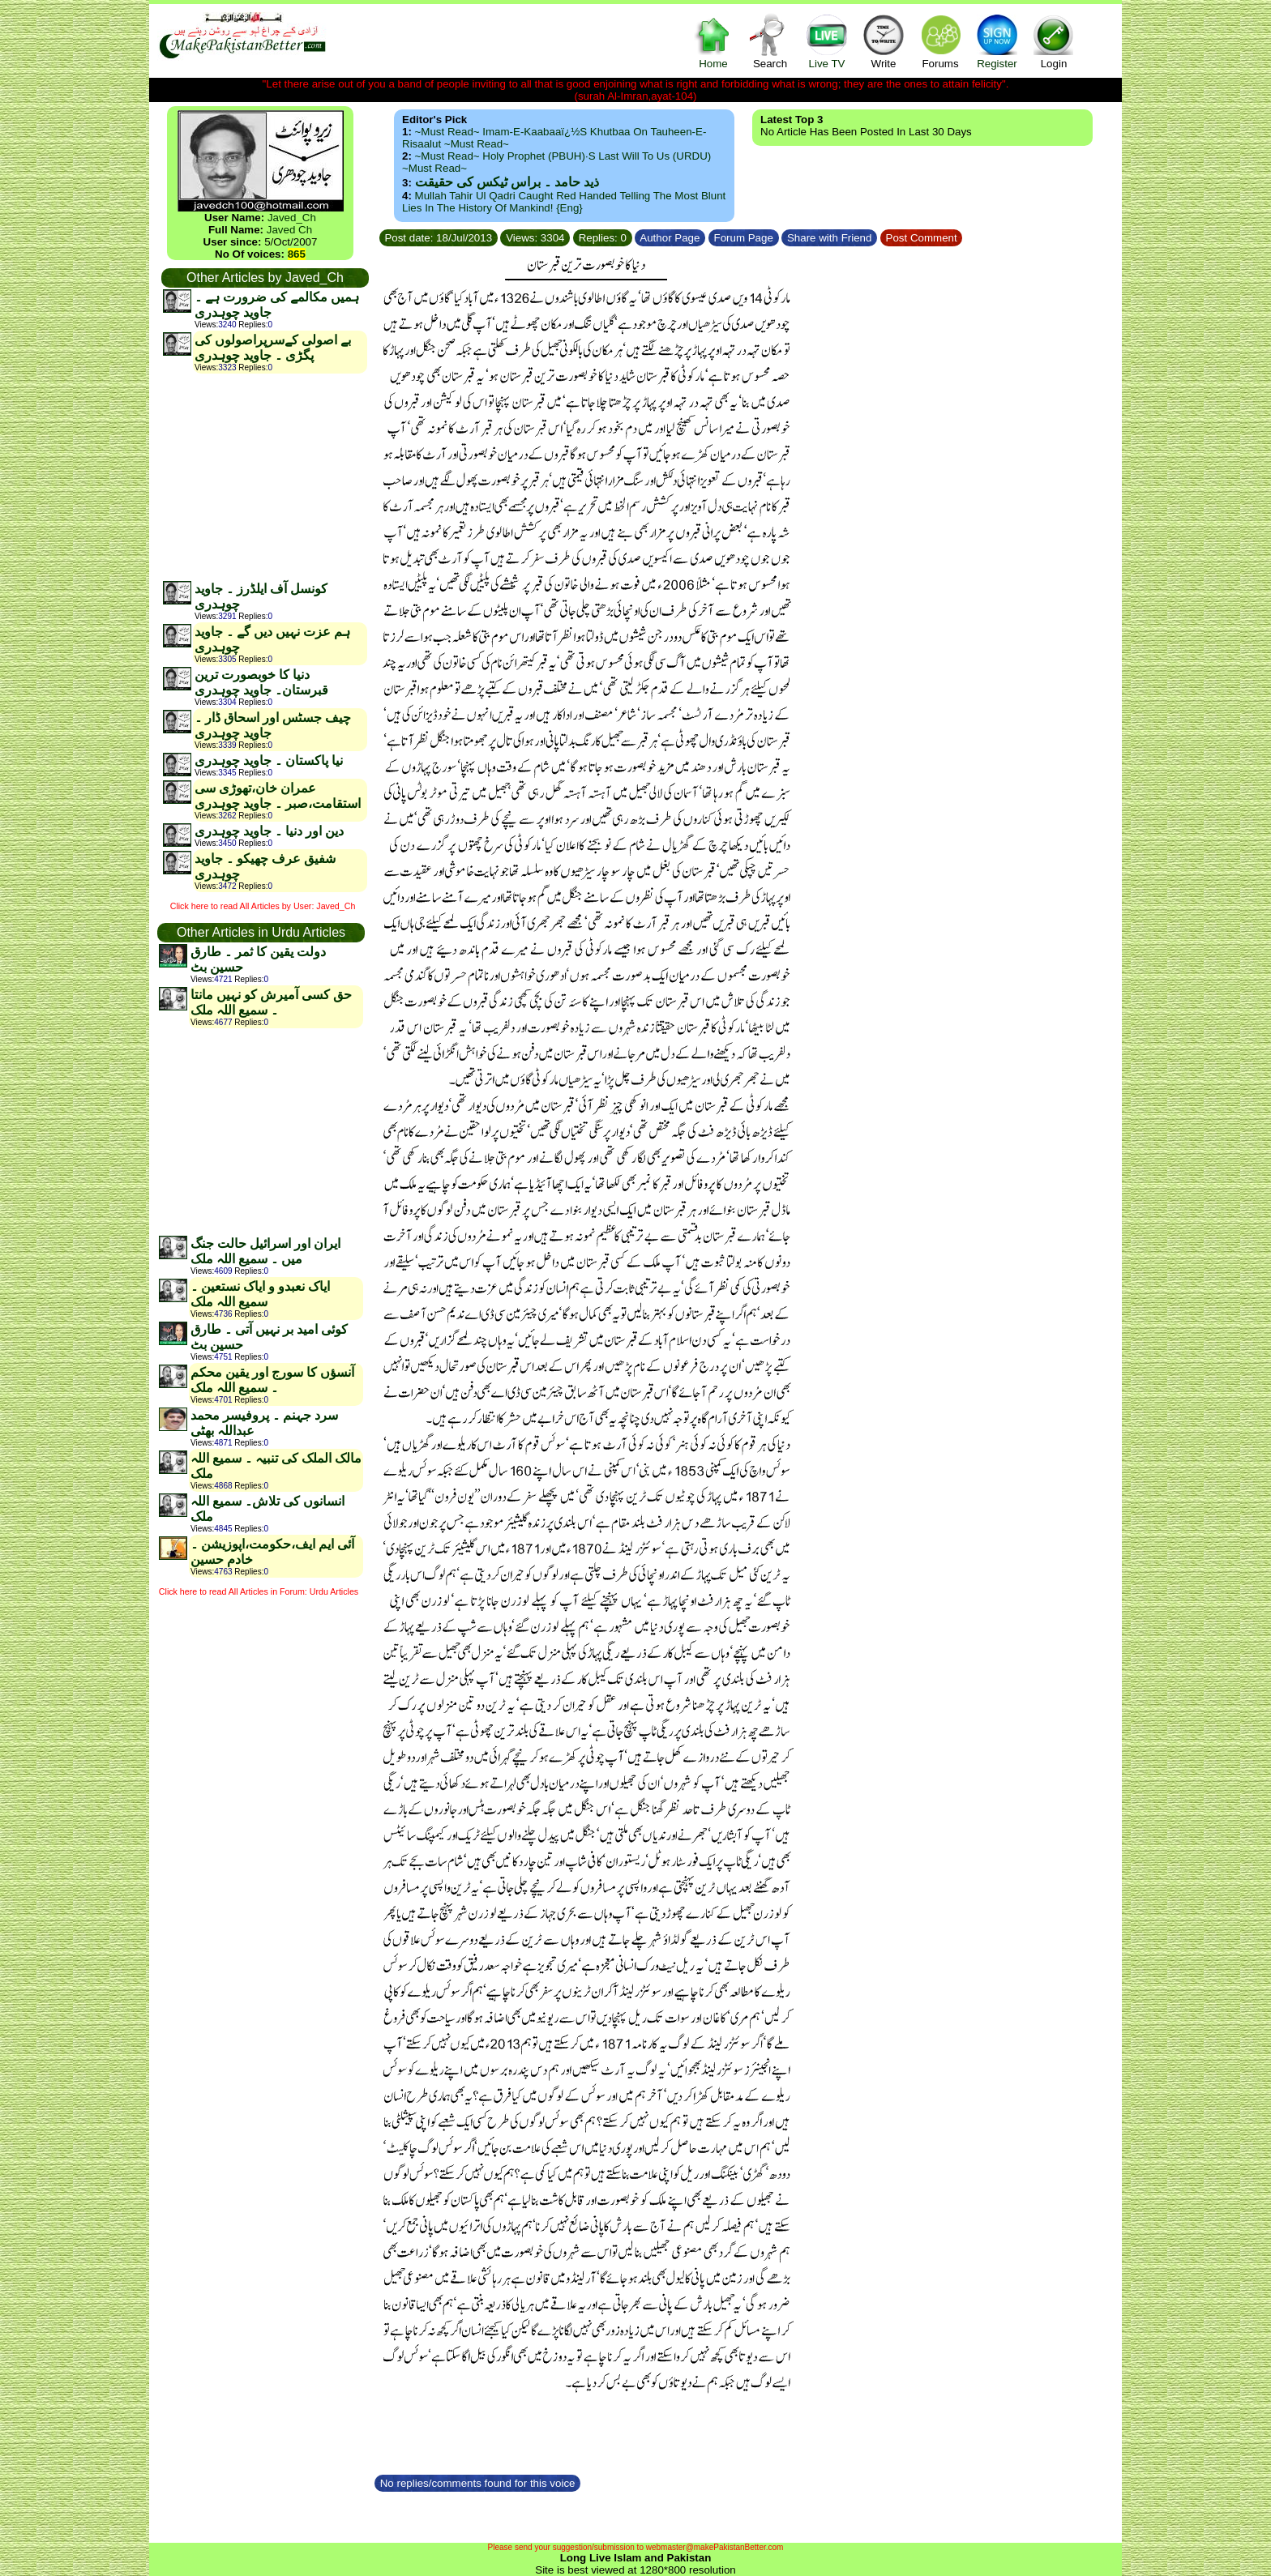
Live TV (827, 41)
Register (997, 41)
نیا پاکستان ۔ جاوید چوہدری (269, 760)
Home (713, 41)
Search (770, 41)
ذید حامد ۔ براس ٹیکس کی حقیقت (507, 182)
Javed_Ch (291, 217)
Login (1053, 41)
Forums (940, 41)
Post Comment (922, 238)
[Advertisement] (264, 476)
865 (297, 254)
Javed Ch (289, 230)
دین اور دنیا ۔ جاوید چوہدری (269, 831)
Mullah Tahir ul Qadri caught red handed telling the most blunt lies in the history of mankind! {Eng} (563, 202)
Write (883, 41)
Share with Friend (829, 238)
